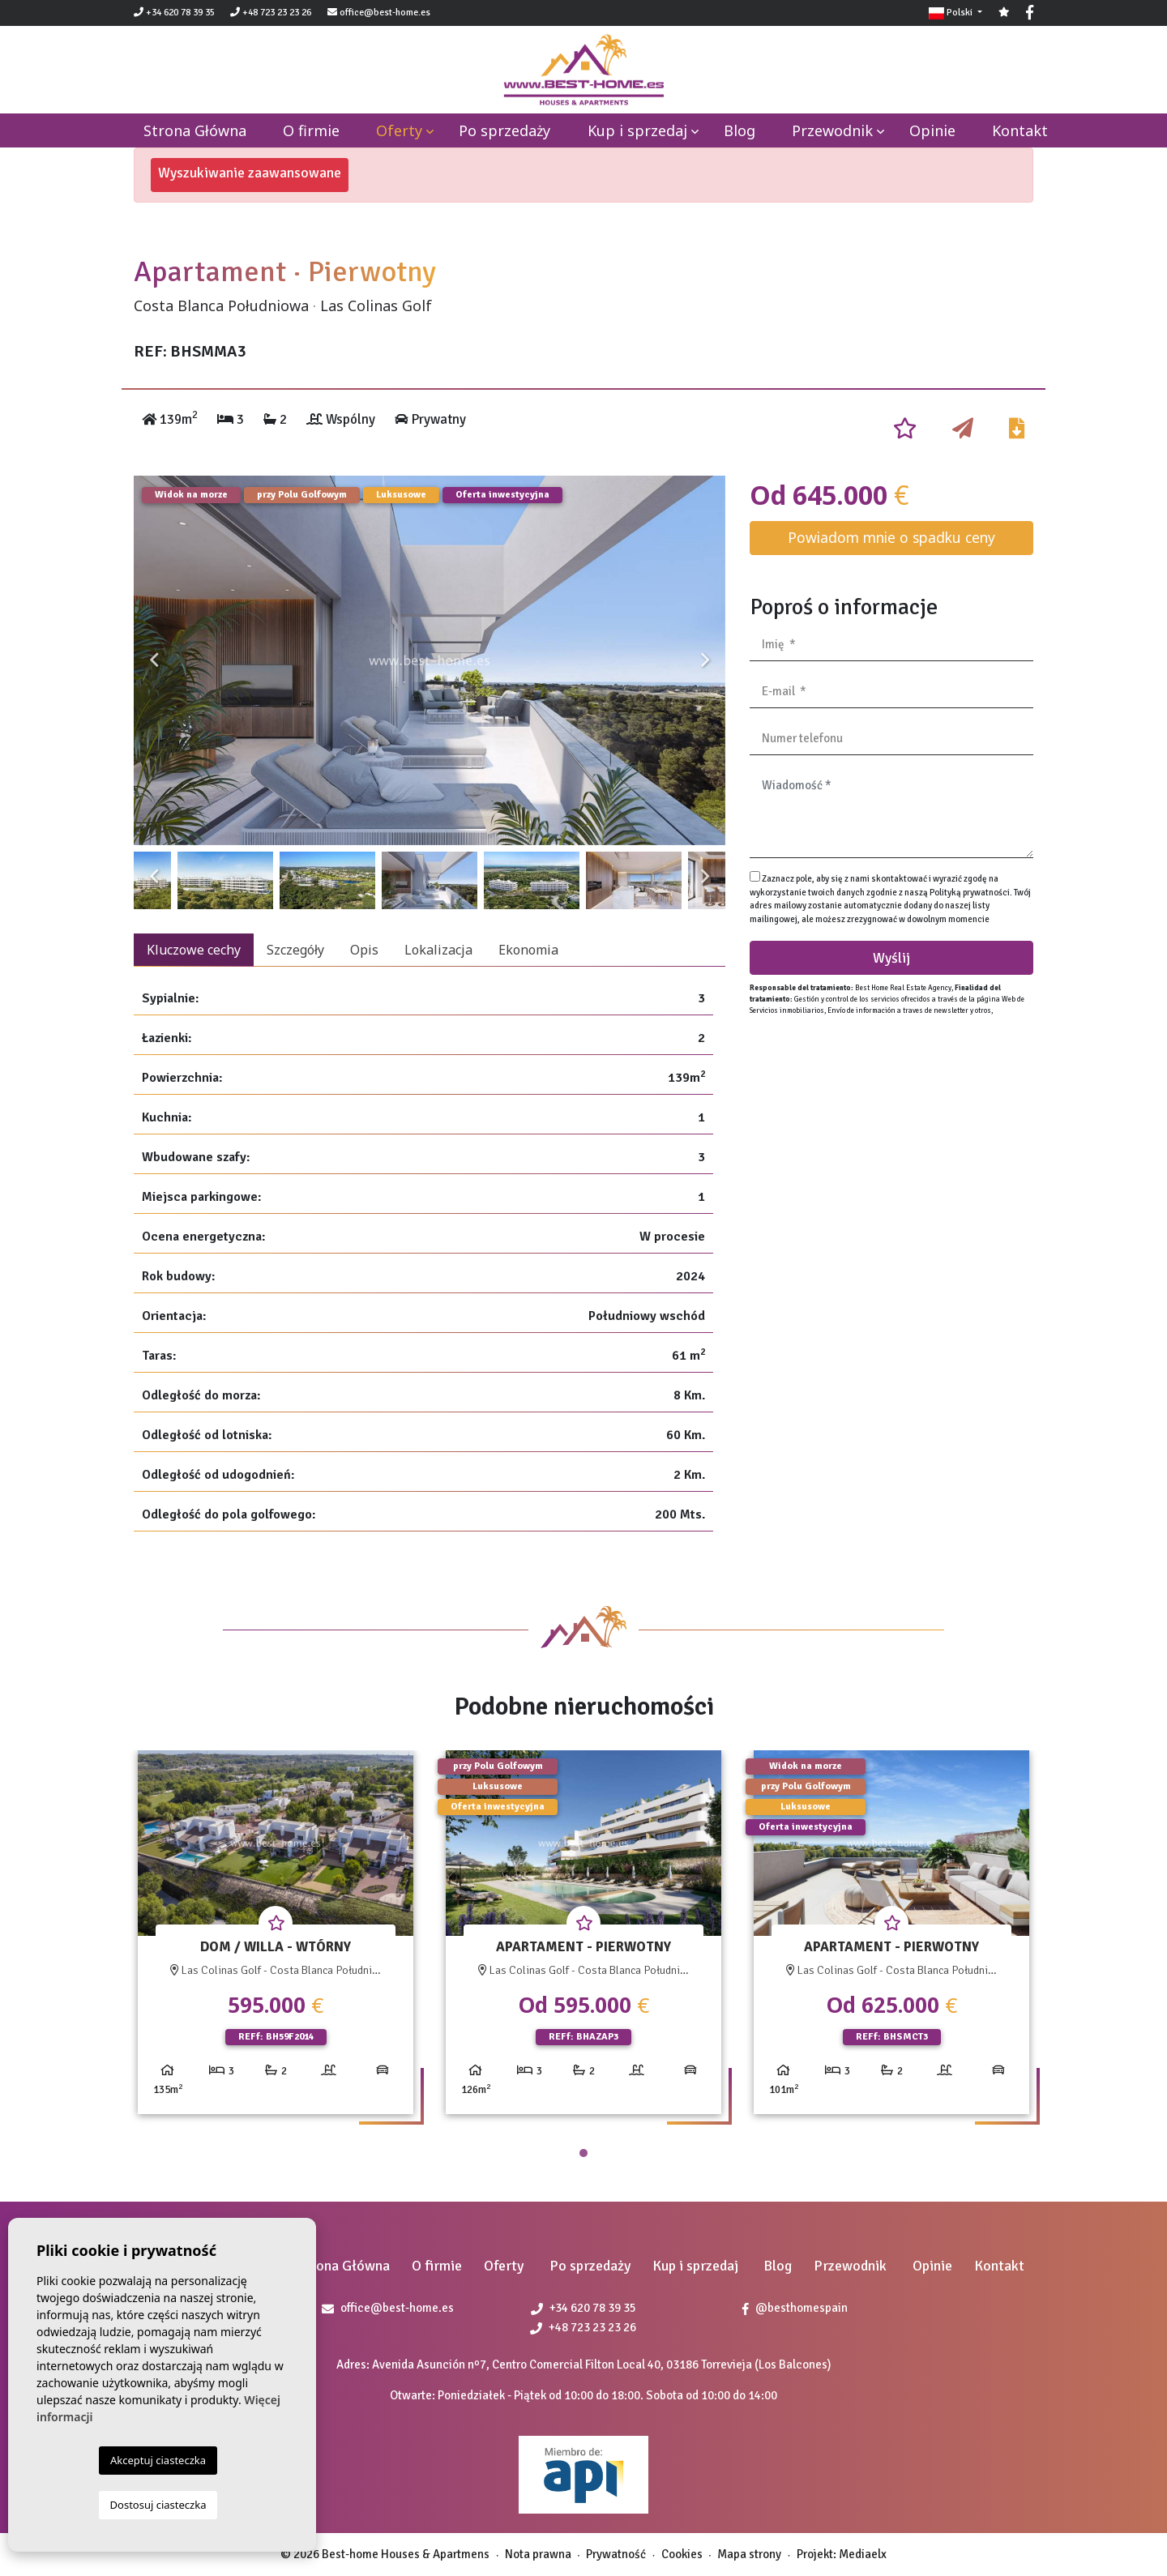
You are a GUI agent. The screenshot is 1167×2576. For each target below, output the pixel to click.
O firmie (311, 130)
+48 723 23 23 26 (270, 12)
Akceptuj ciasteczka (158, 2460)
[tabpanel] (275, 1938)
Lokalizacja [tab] (438, 950)
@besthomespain (795, 2307)
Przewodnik (832, 130)
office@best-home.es (385, 12)
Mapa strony (749, 2554)
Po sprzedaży (504, 130)
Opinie (932, 130)
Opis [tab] (364, 950)
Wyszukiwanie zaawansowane (249, 173)
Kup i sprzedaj (637, 130)
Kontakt (1020, 130)
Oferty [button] (399, 130)
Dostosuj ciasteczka (158, 2504)
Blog (739, 130)
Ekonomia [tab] (528, 950)
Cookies (682, 2554)
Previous (154, 660)
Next (705, 660)
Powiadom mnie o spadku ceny (891, 537)
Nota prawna (538, 2554)
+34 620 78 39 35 (174, 12)
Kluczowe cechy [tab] (194, 950)
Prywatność (616, 2554)
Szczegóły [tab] (295, 950)
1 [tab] (583, 2153)
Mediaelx (863, 2554)
